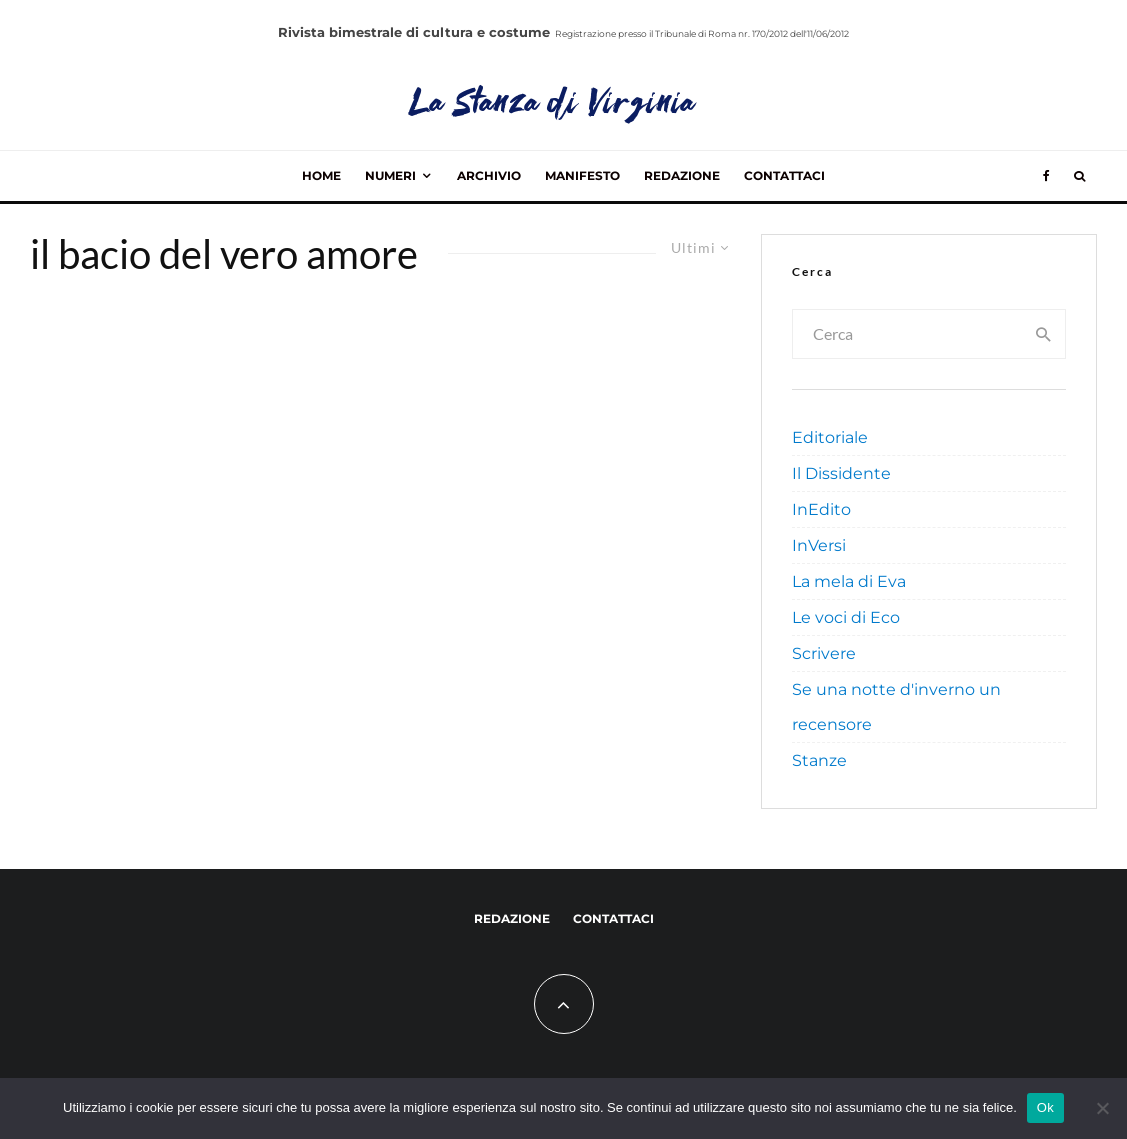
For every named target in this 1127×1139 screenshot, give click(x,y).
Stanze (819, 760)
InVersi (819, 545)
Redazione (682, 175)
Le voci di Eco (846, 617)
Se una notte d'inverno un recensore (896, 707)
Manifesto (582, 175)
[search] (1044, 334)
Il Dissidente (841, 473)
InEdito (821, 509)
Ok (1045, 1107)
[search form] (908, 334)
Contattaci (784, 175)
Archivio (489, 175)
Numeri (390, 175)
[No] (1102, 1108)
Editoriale (830, 437)
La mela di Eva (849, 581)
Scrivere (824, 653)
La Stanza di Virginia (553, 105)
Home (321, 175)
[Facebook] (1046, 176)
